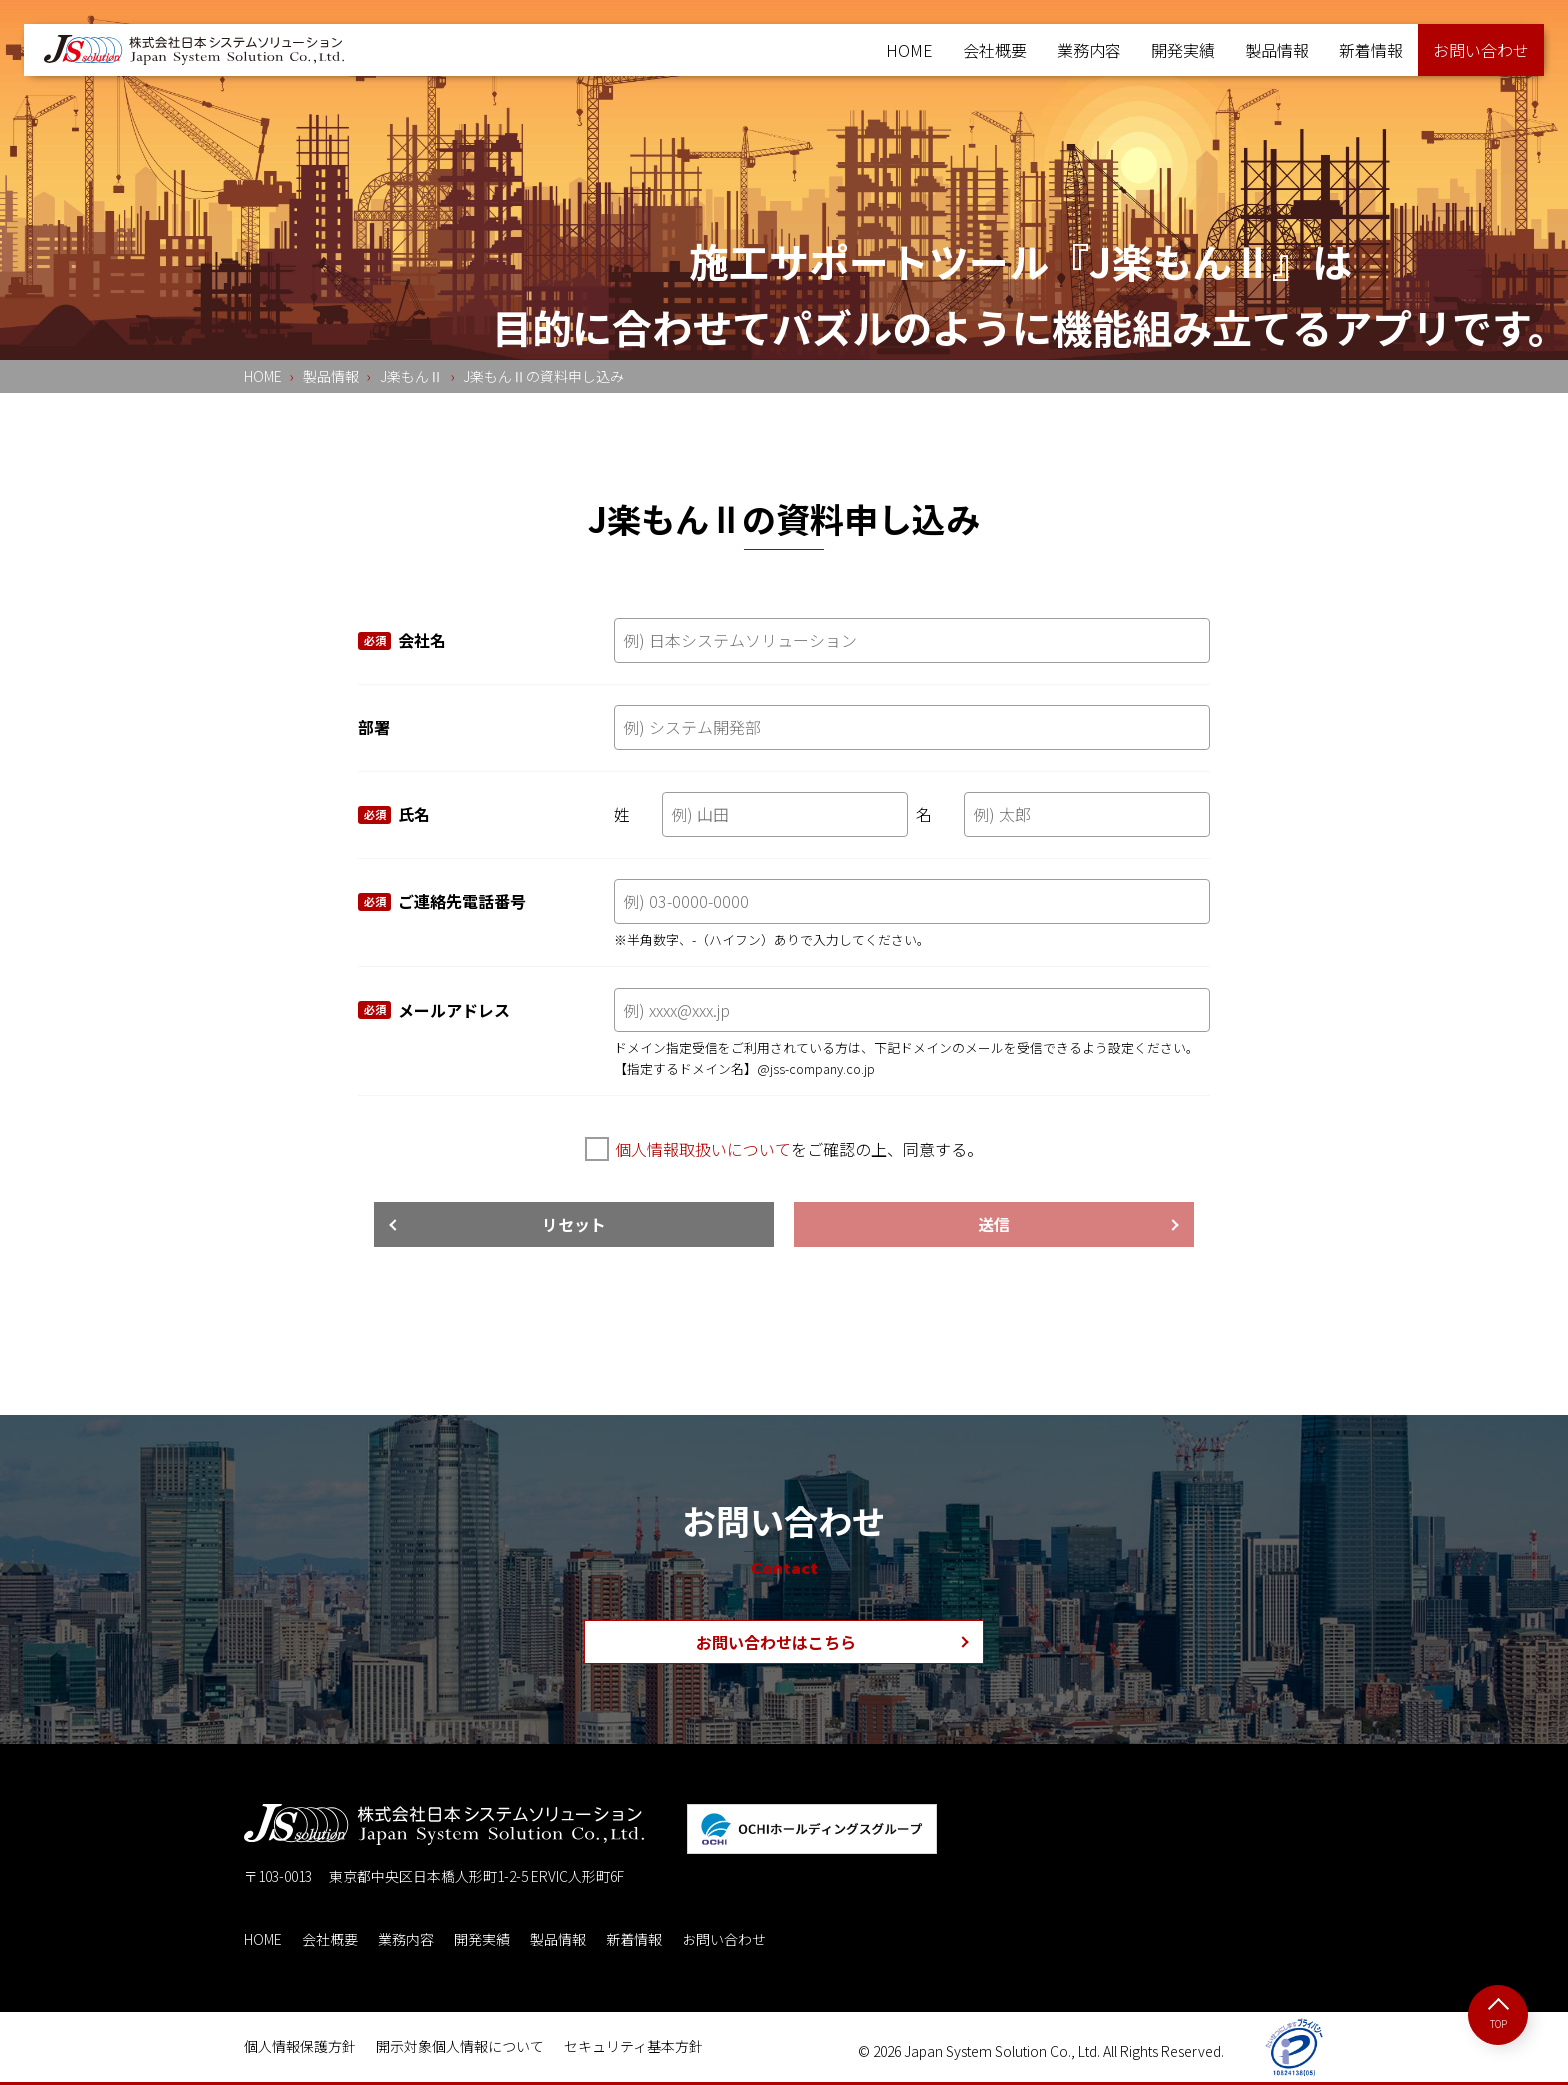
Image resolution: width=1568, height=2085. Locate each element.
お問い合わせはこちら (776, 1642)
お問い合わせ (724, 1939)
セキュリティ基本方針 (633, 2046)
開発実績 (1183, 50)
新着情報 (1371, 50)
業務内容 (1089, 50)
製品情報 (1277, 50)
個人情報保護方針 (300, 2046)
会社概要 (995, 50)
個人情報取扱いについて (703, 1149)
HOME (909, 50)
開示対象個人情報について (460, 2046)
